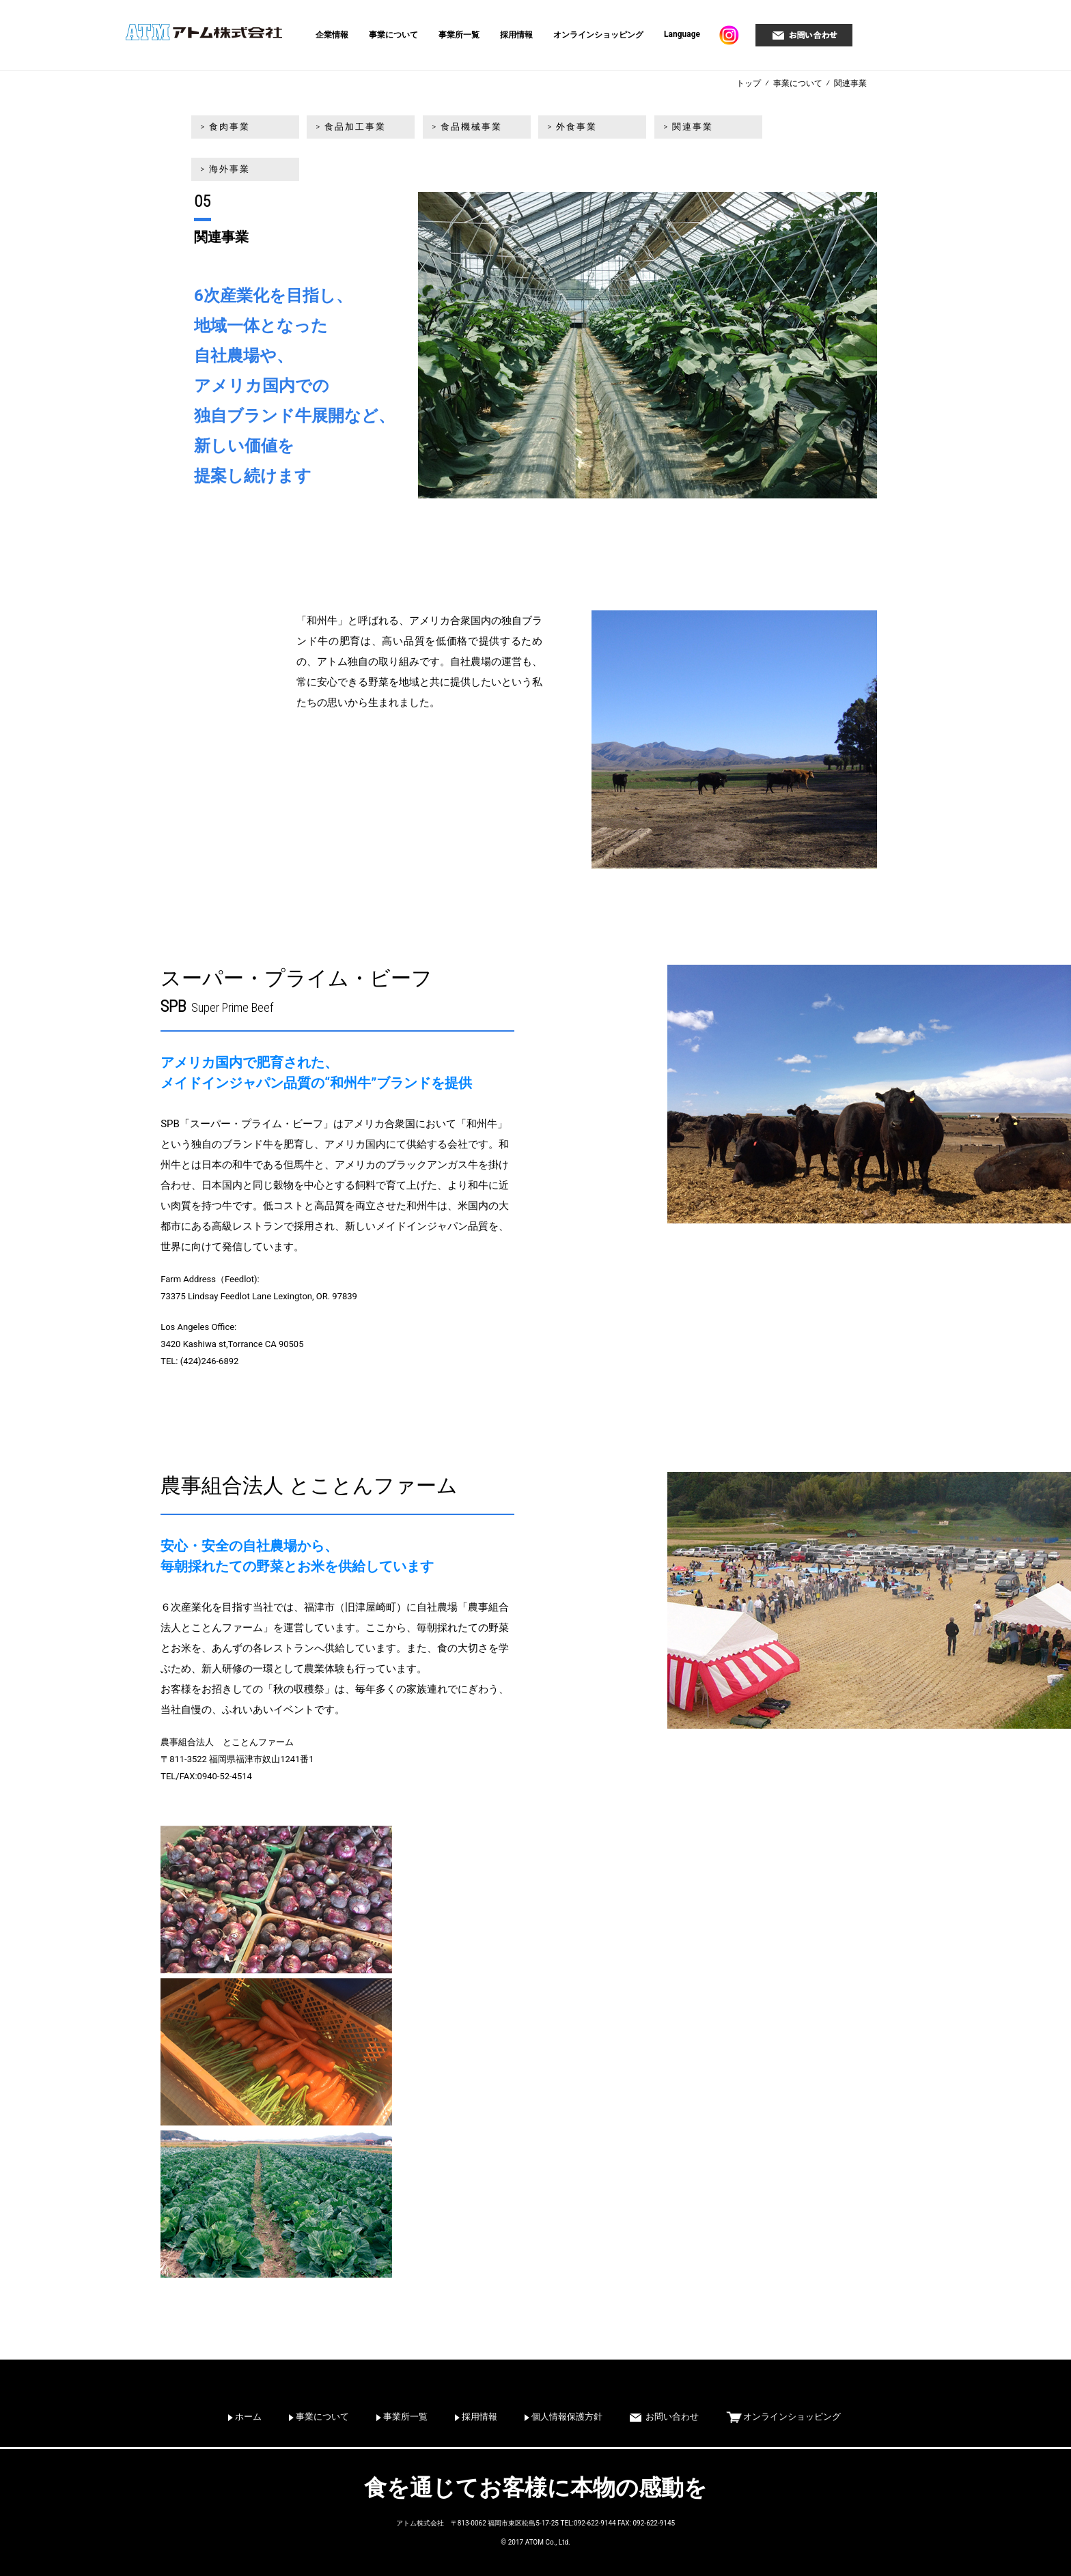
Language (682, 34)
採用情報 (516, 35)
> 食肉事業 (224, 128)
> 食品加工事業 (349, 128)
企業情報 (332, 35)
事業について (393, 35)
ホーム (248, 2416)
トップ (748, 83)
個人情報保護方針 (566, 2416)
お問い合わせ (672, 2416)
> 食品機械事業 (464, 128)
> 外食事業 (569, 128)
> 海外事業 (798, 128)
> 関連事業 (683, 128)
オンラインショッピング (598, 35)
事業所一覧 (459, 35)
